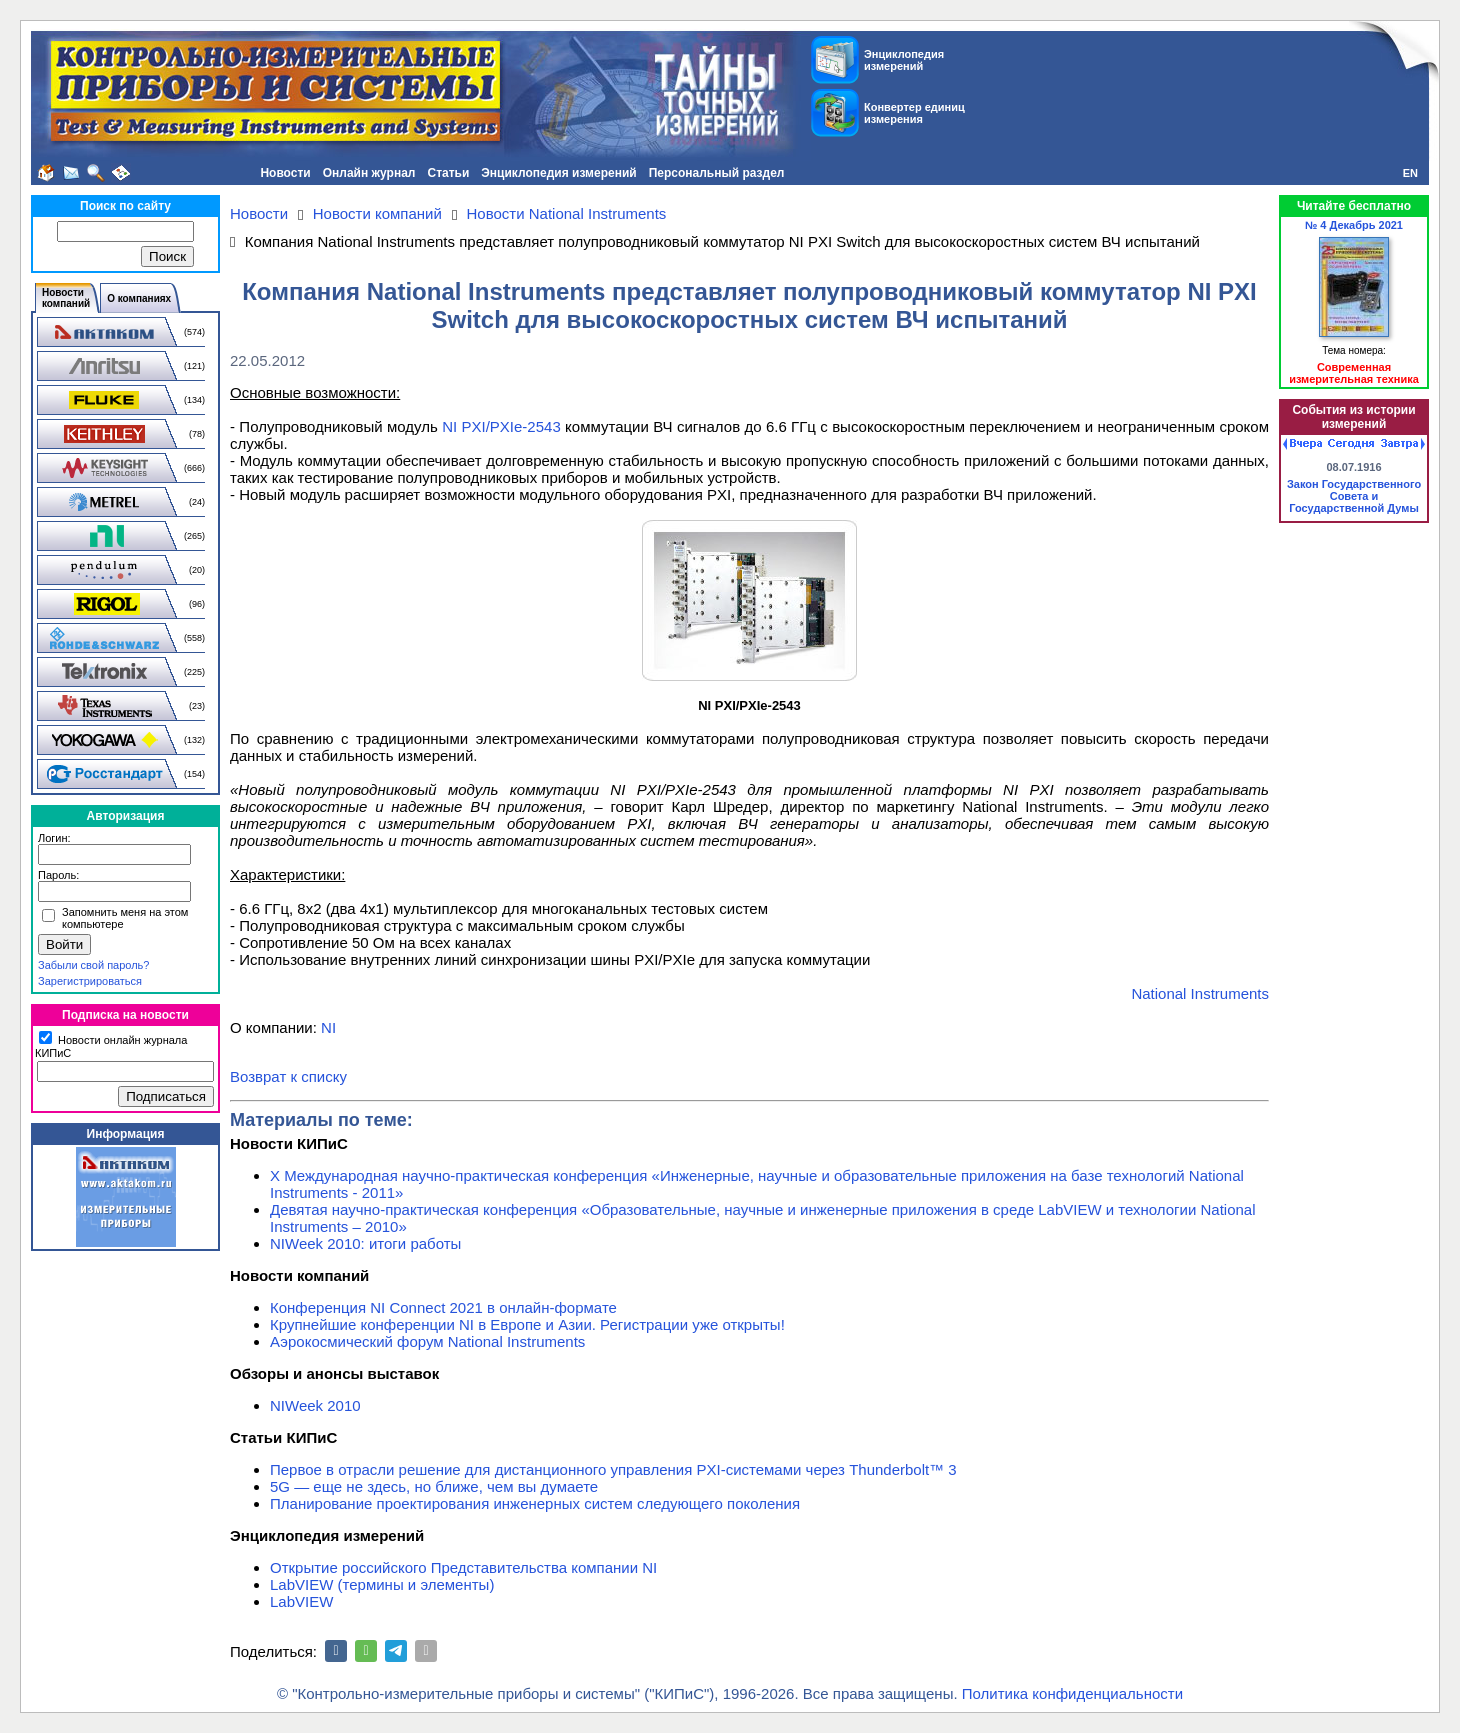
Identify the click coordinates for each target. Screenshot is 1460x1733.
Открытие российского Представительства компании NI (463, 1567)
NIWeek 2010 (315, 1405)
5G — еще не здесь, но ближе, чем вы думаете (434, 1486)
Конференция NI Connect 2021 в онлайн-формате (443, 1307)
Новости (285, 173)
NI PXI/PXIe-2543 (501, 426)
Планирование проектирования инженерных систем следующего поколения (535, 1503)
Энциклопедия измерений (558, 173)
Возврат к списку (288, 1076)
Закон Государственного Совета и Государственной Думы (1354, 496)
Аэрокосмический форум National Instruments (427, 1341)
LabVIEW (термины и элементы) (382, 1584)
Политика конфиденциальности (1072, 1693)
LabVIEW (301, 1601)
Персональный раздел (717, 173)
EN (1410, 173)
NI (328, 1027)
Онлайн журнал (369, 173)
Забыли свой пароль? (93, 965)
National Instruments (1200, 993)
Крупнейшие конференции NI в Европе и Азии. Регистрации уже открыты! (527, 1324)
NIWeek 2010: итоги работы (365, 1243)
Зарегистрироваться (90, 981)
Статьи (448, 173)
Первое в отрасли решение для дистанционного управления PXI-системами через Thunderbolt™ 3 (613, 1469)
